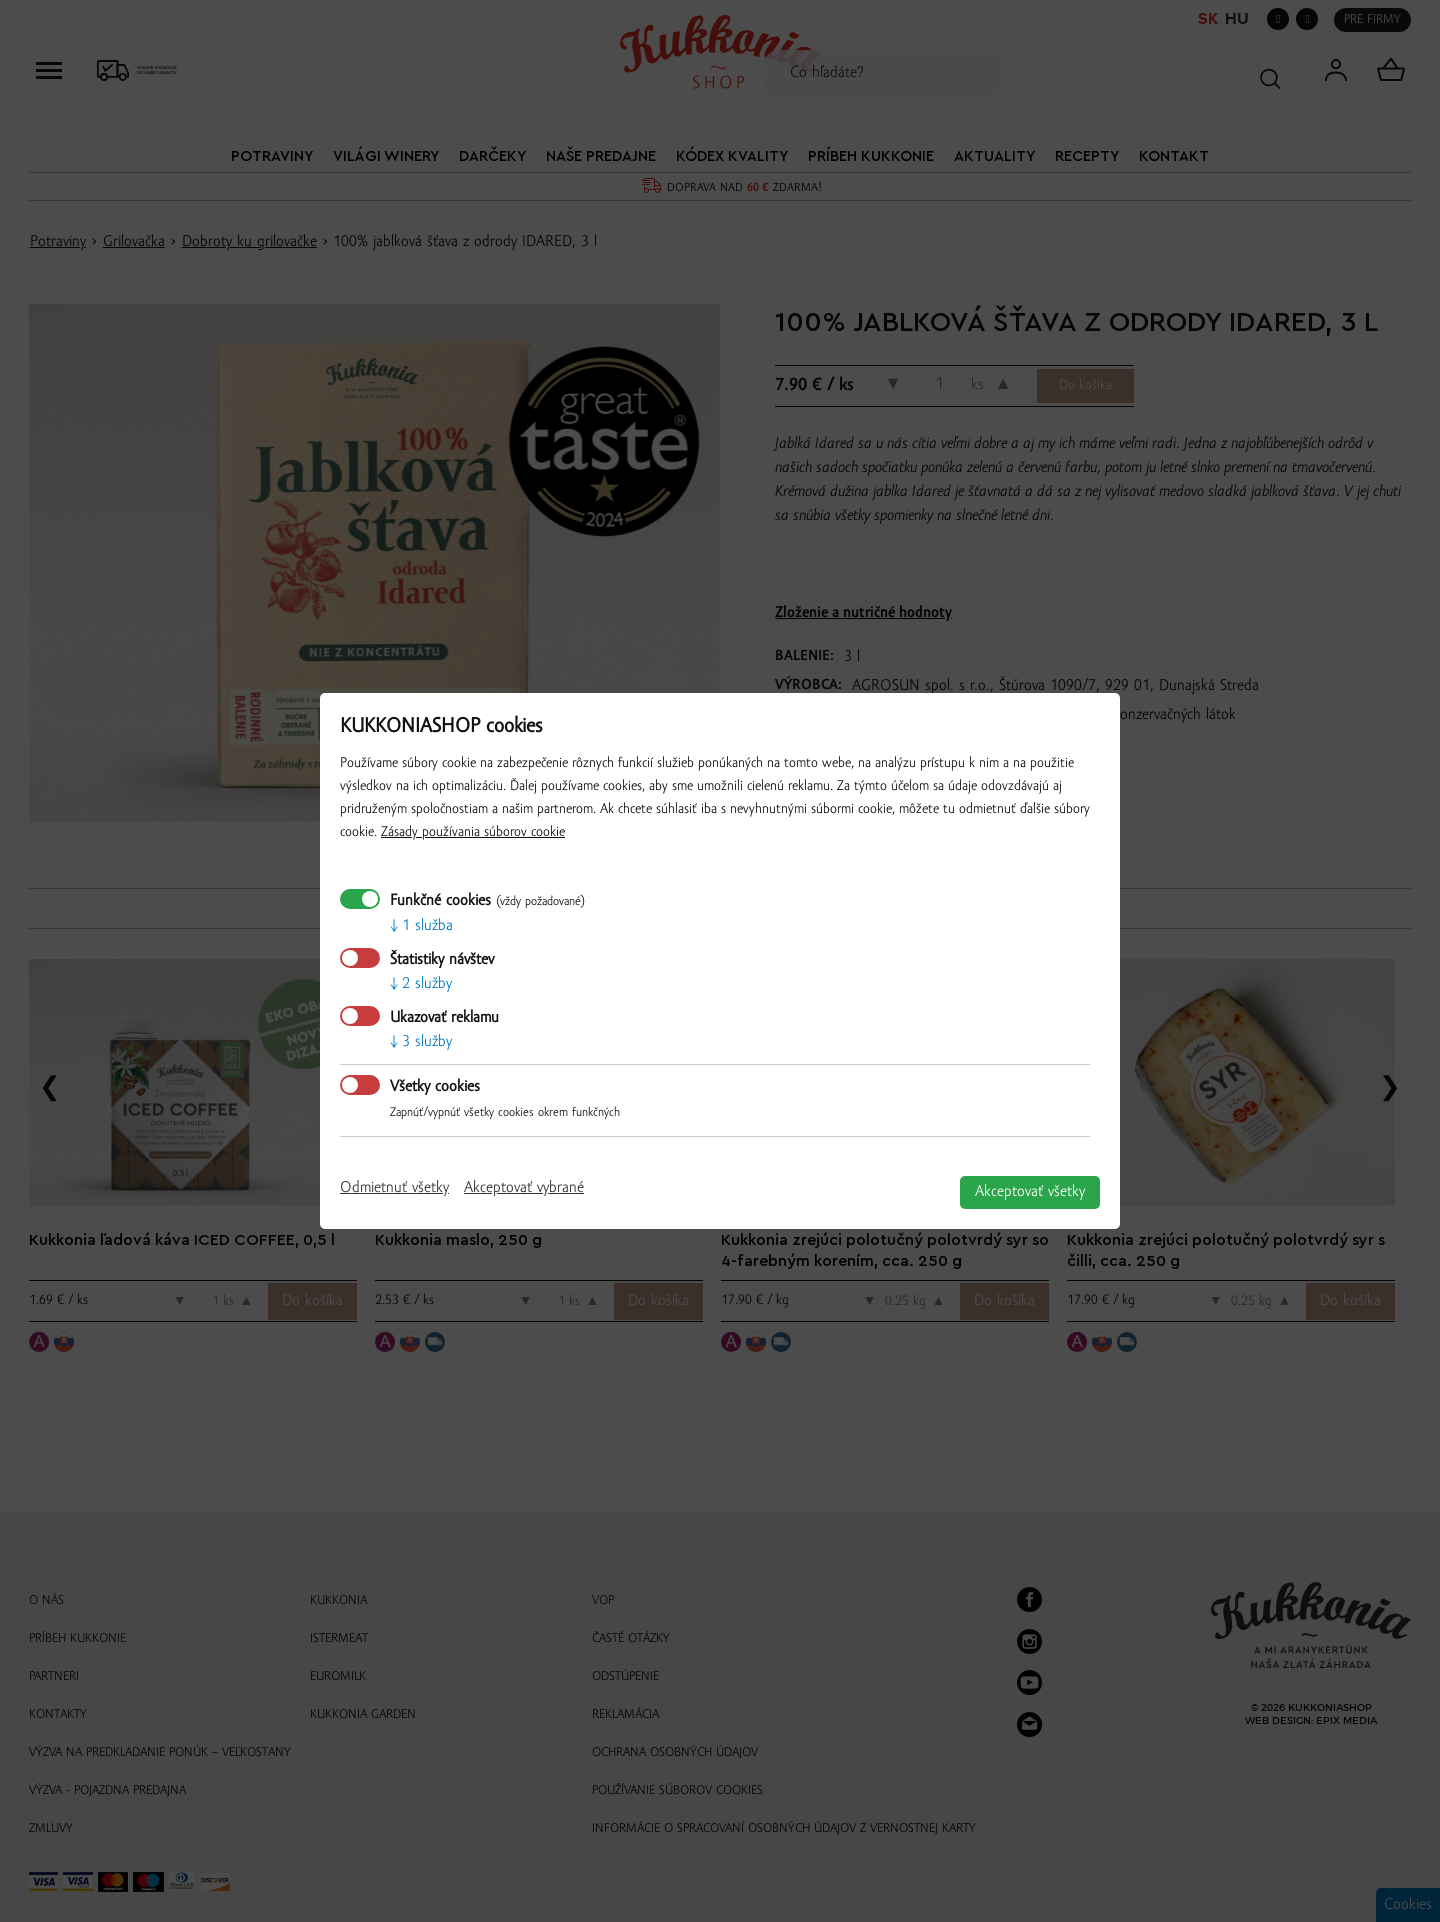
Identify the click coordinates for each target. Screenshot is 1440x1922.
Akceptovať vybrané (524, 1188)
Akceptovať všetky (1030, 1192)
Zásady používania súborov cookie (473, 832)
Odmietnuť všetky (394, 1188)
